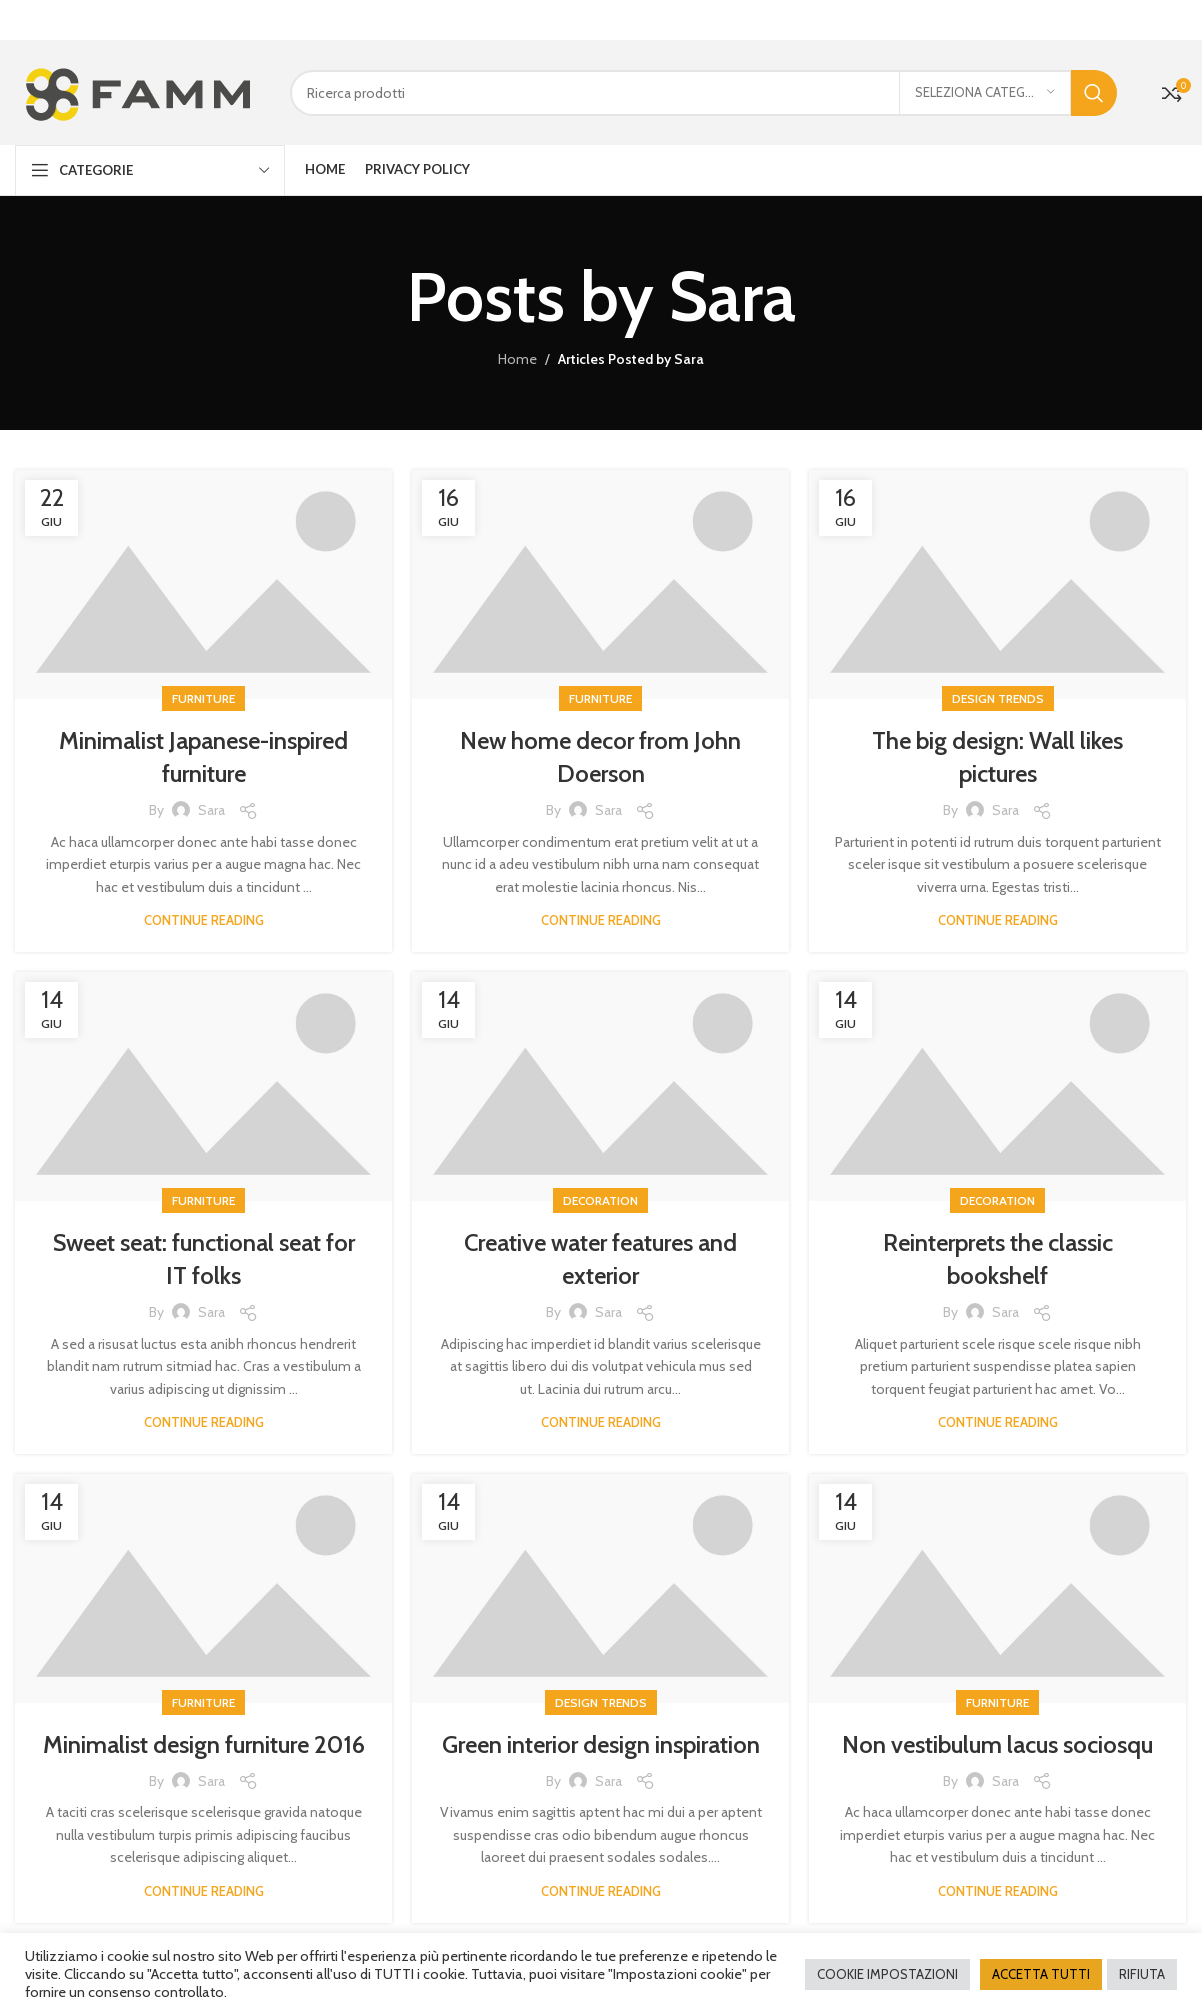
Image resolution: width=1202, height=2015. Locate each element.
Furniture (203, 697)
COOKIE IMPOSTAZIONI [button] (887, 1974)
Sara (732, 295)
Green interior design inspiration (601, 1743)
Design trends (998, 697)
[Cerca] (703, 92)
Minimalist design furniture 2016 (204, 1743)
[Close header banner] (1177, 20)
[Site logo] (137, 90)
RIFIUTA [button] (1142, 1974)
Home (517, 358)
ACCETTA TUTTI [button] (1041, 1974)
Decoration (600, 1199)
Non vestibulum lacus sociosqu (997, 1743)
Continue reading (204, 919)
